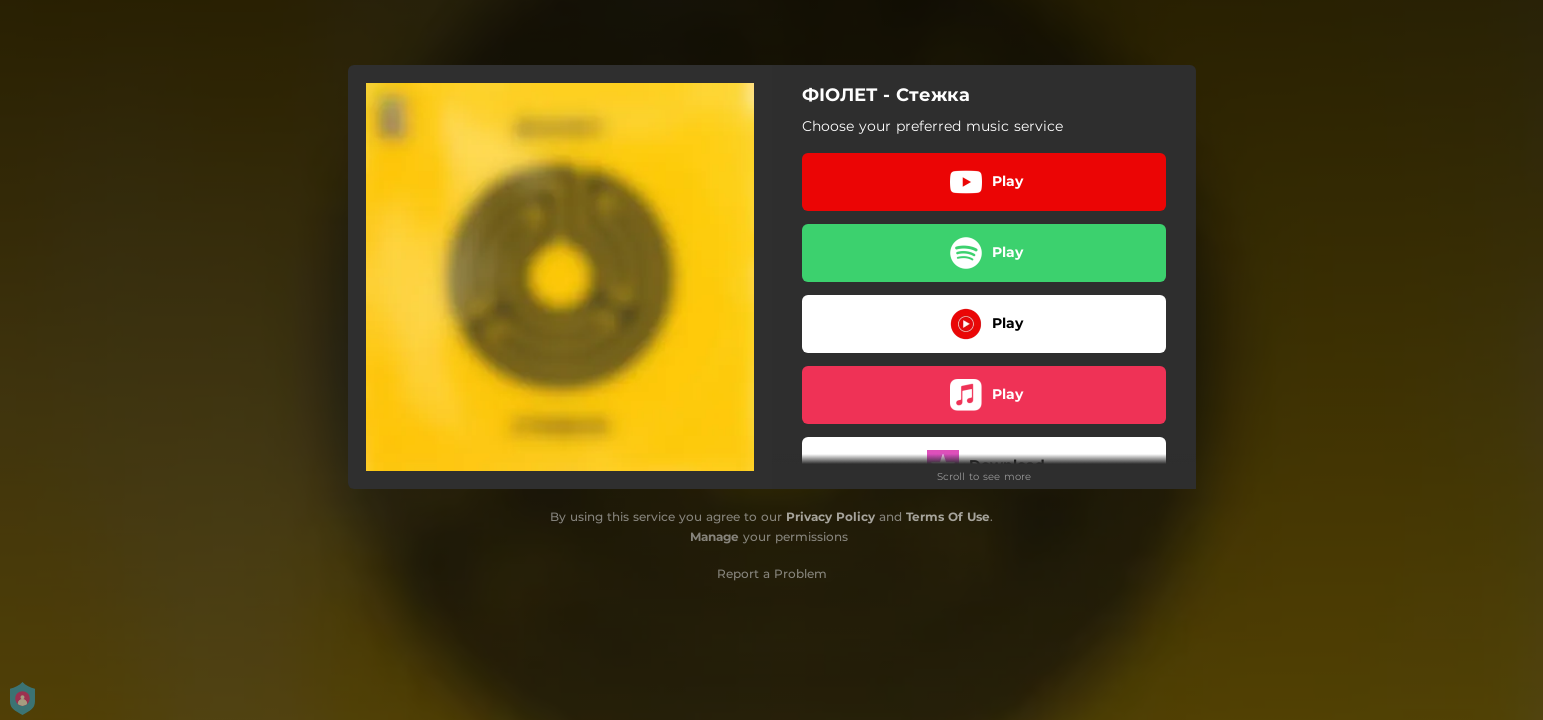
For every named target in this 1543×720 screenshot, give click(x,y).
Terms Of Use (948, 516)
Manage (714, 536)
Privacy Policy (830, 516)
